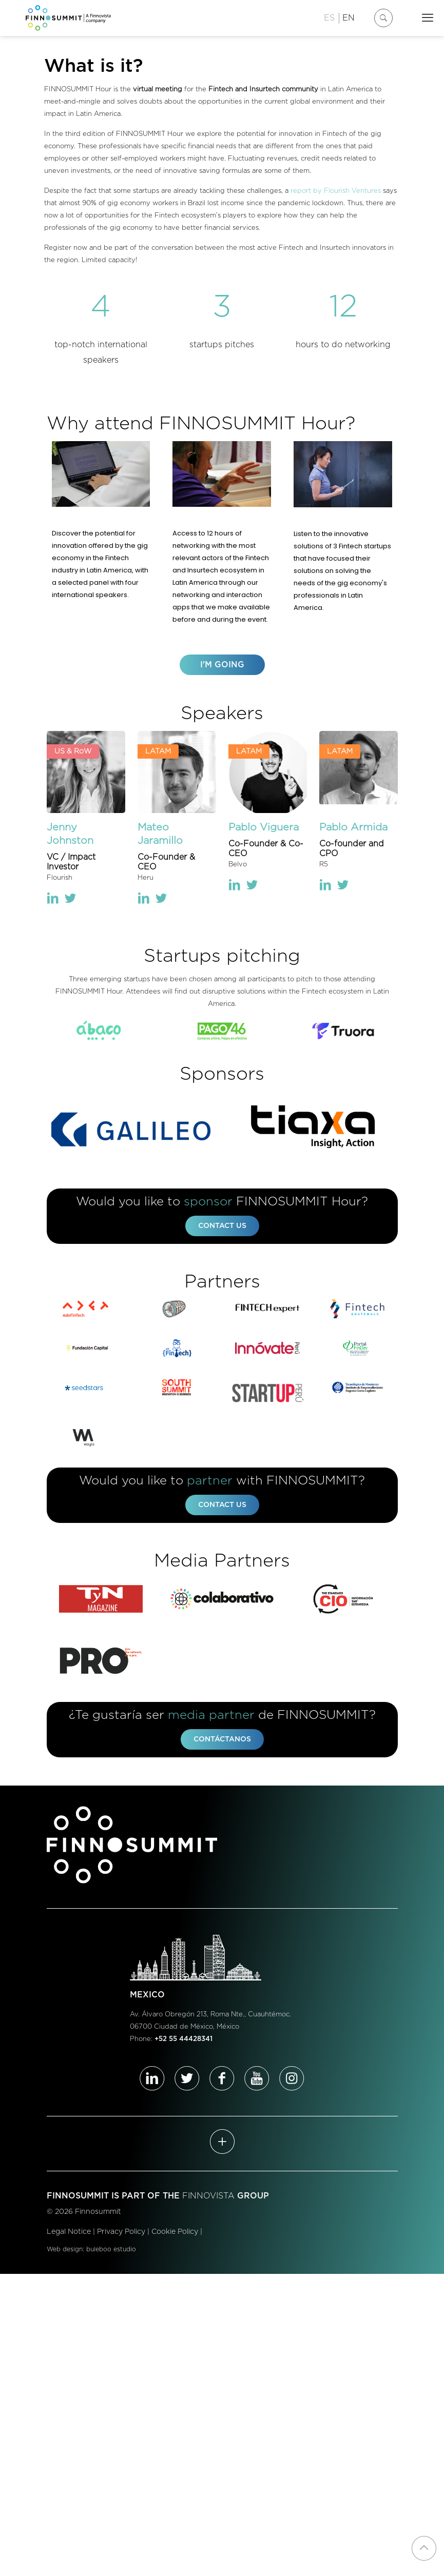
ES (329, 18)
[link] (101, 1031)
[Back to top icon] (424, 2548)
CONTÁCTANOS (222, 1742)
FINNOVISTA (208, 2199)
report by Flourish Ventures (336, 191)
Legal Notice (69, 2234)
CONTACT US (222, 1227)
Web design (65, 2253)
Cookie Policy (174, 2234)
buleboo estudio (111, 2253)
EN (348, 18)
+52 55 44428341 (184, 2042)
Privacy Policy (121, 2234)
